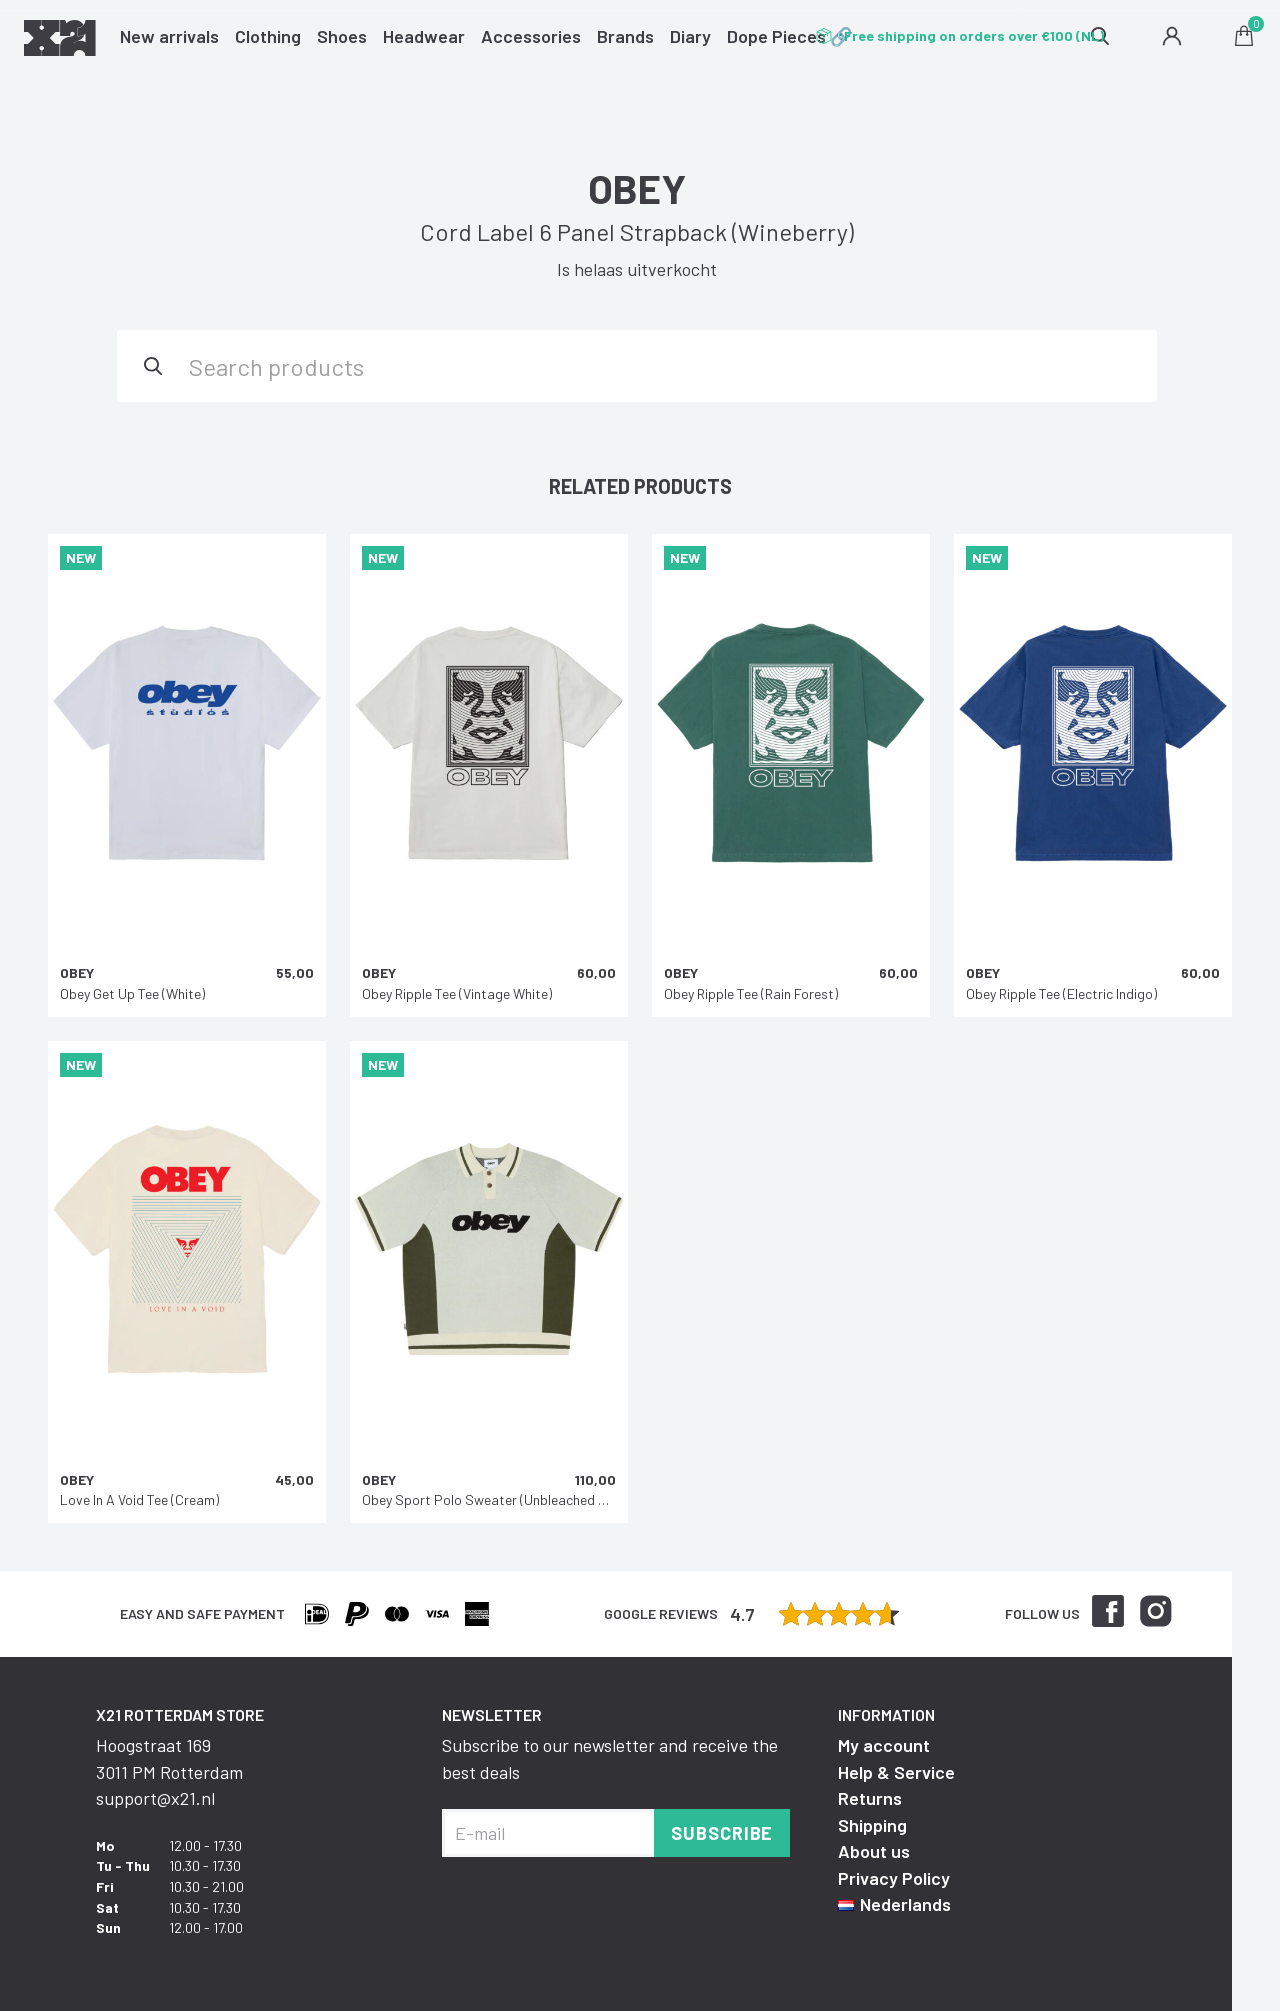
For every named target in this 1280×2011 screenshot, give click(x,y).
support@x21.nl (155, 1798)
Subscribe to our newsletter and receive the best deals (610, 1758)
